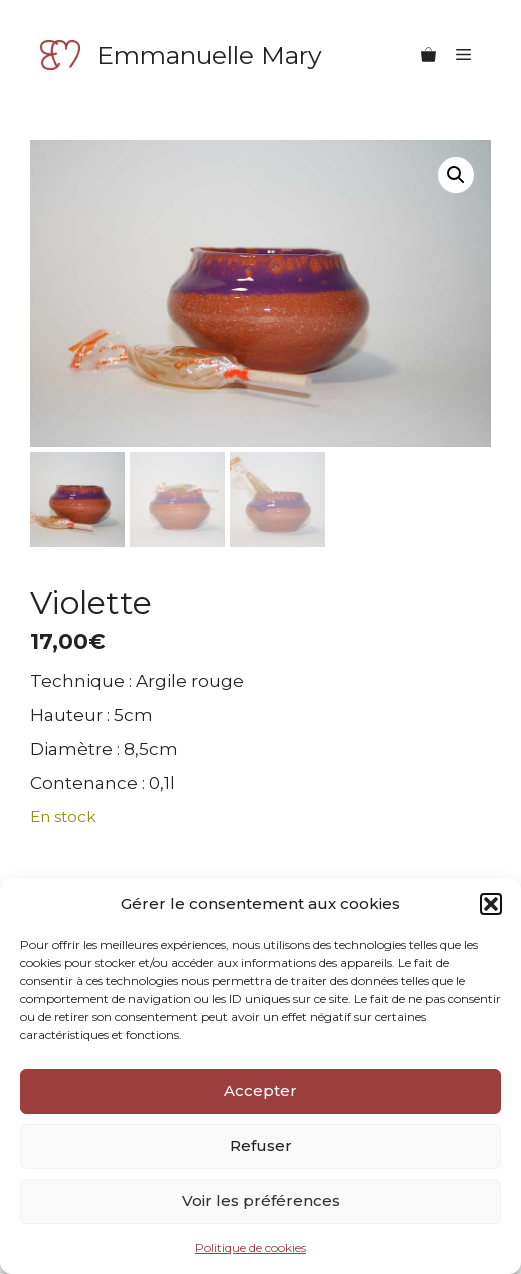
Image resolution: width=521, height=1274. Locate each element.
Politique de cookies (250, 1247)
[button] (491, 904)
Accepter (260, 1090)
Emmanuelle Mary (209, 55)
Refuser (261, 1145)
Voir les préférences (261, 1200)
